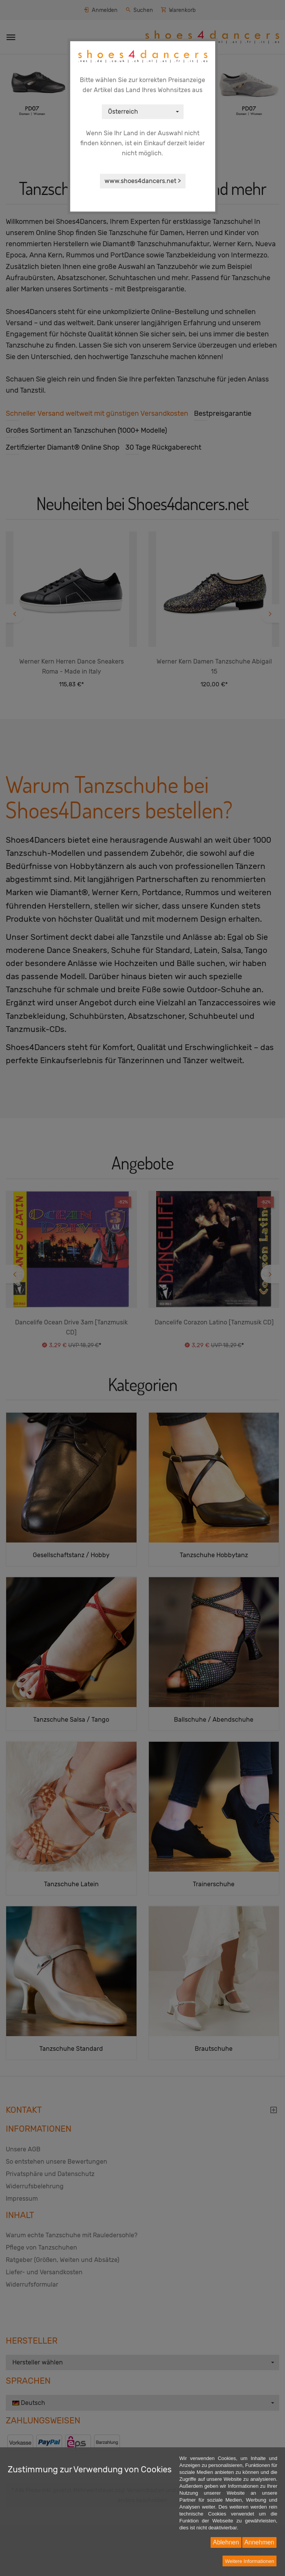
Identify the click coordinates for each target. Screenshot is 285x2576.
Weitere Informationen (249, 2561)
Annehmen (259, 2542)
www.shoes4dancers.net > (143, 181)
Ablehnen (226, 2542)
